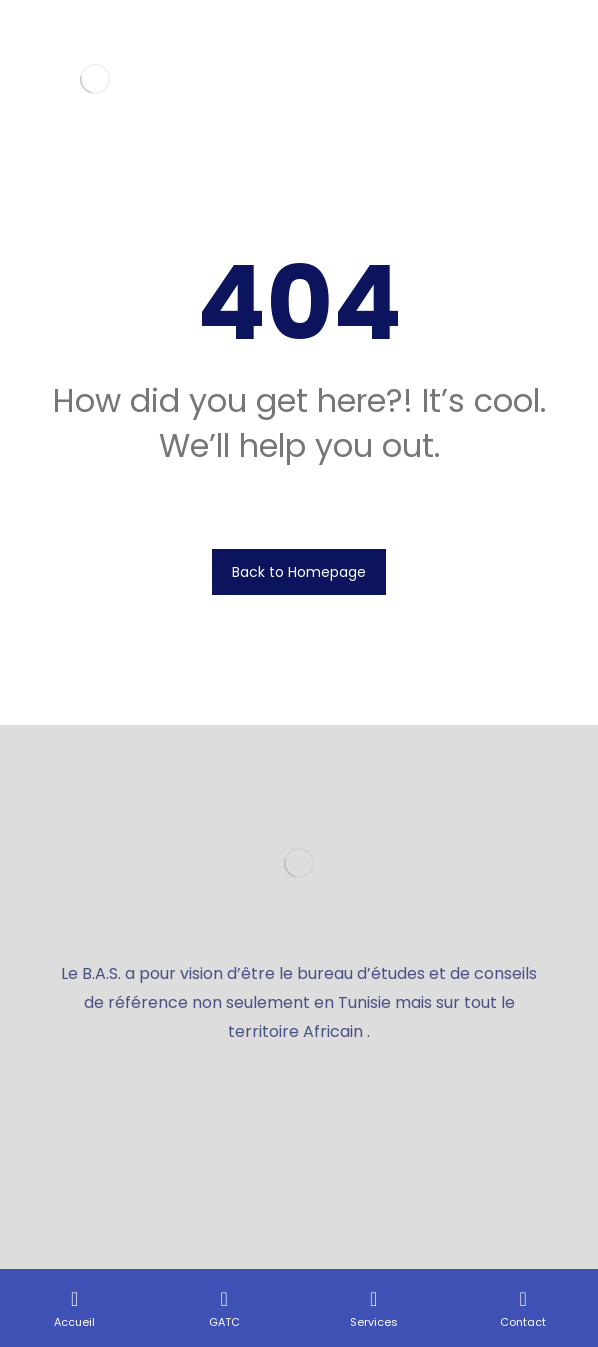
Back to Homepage (299, 572)
